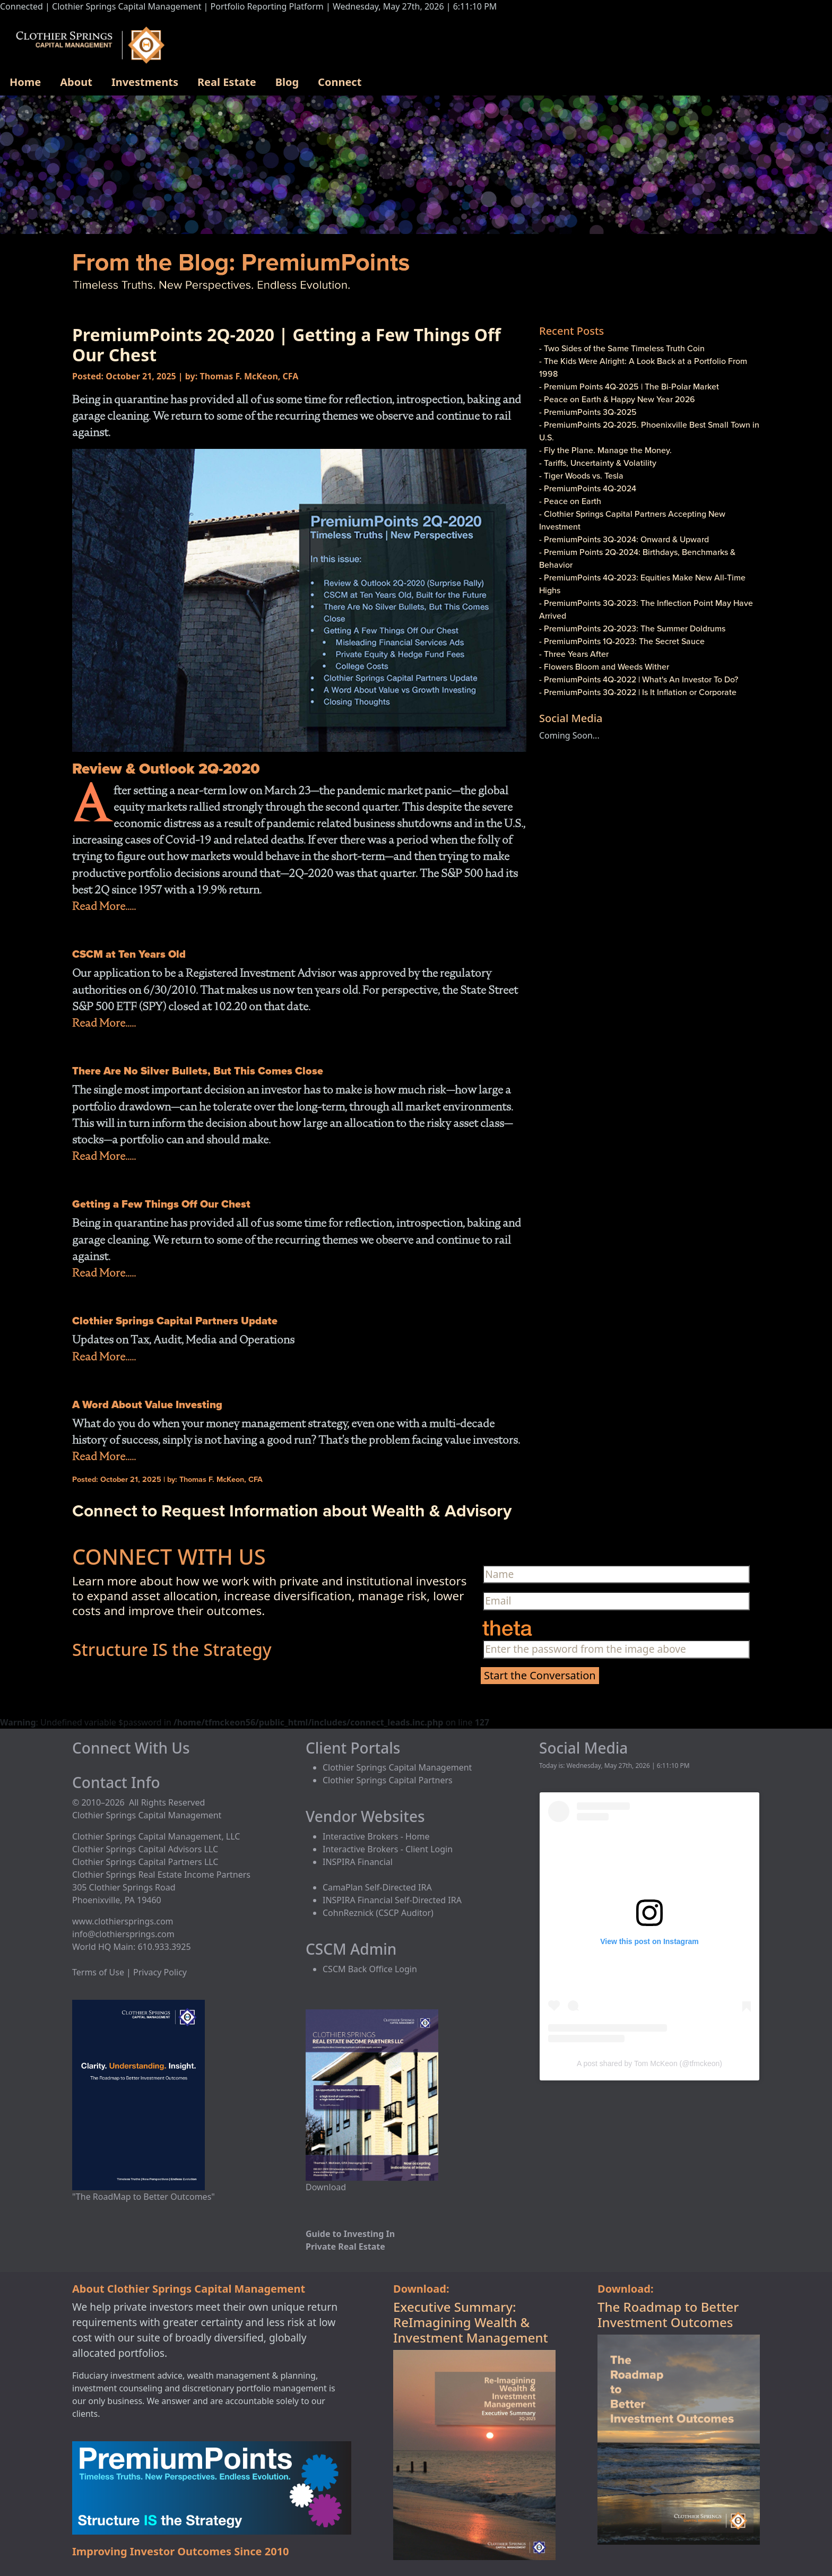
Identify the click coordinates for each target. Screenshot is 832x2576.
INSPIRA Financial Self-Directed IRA (392, 1900)
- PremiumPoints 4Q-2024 (587, 488)
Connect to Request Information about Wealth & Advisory (292, 1510)
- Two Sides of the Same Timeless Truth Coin (622, 348)
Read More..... (104, 906)
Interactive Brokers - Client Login (388, 1849)
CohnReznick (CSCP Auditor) (378, 1913)
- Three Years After (574, 654)
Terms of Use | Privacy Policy (129, 1972)
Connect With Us (131, 1748)
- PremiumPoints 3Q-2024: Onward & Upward (624, 539)
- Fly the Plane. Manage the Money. (605, 450)
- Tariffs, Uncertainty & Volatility (597, 463)
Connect (339, 82)
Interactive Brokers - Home (376, 1836)
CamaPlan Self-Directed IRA (377, 1887)
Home (25, 82)
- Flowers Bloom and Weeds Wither (604, 666)
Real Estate (226, 82)
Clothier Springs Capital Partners (388, 1780)
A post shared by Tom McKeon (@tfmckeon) (649, 2063)
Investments (144, 82)
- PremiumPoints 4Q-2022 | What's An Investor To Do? (638, 679)
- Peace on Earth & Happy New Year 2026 (617, 399)
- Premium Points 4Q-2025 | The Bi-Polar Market (629, 386)
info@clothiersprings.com (123, 1934)
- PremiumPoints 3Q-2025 (588, 412)
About (76, 82)
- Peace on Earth (570, 501)
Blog (287, 82)
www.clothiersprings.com (123, 1921)
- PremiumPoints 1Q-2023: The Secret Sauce (622, 641)
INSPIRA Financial (358, 1862)
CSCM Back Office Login (370, 1969)
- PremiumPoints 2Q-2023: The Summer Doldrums (632, 628)
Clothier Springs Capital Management (397, 1767)
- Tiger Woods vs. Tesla (581, 475)
